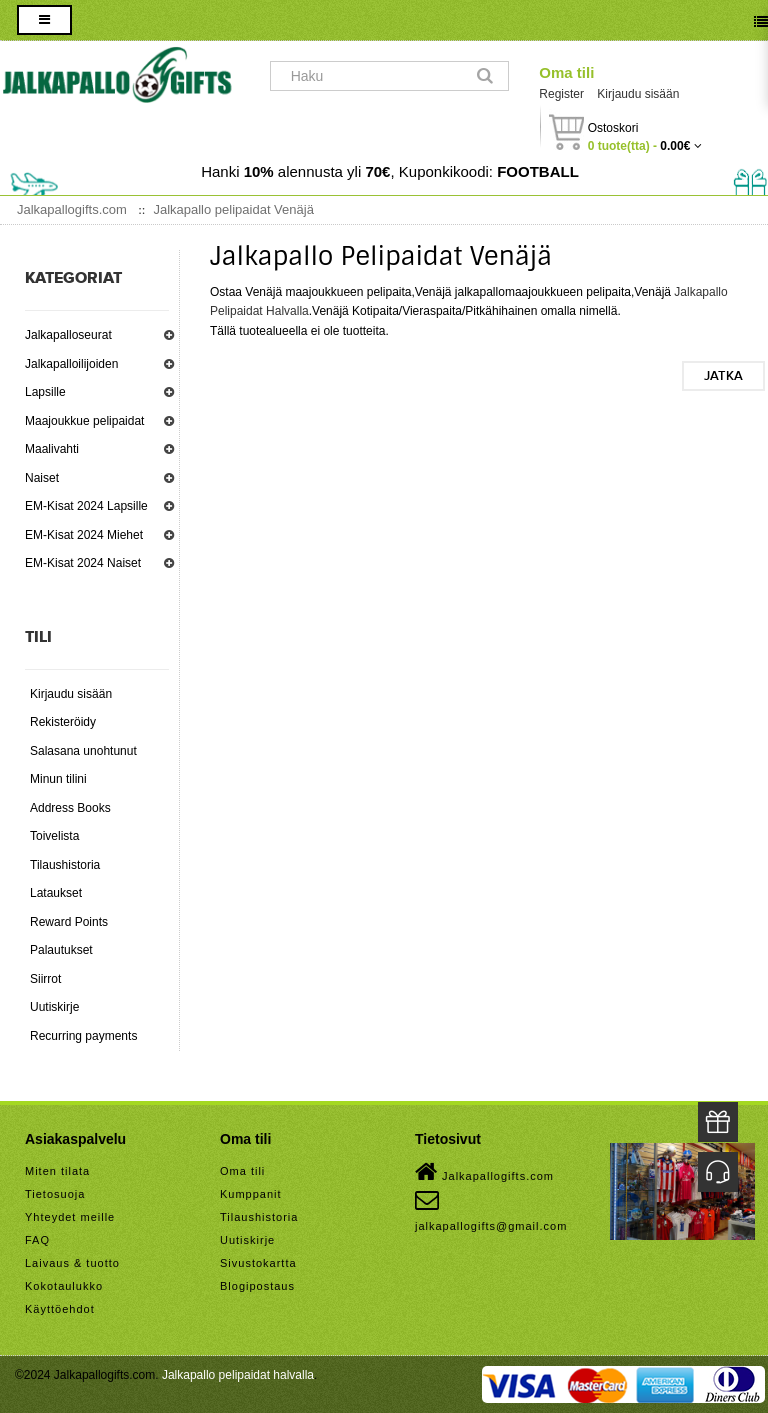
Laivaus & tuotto (72, 1263)
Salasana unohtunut (83, 751)
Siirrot (45, 979)
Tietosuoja (55, 1194)
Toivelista (54, 836)
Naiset (42, 478)
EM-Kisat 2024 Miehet (84, 535)
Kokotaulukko (64, 1286)
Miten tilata (57, 1171)
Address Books (70, 808)
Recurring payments (83, 1036)
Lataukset (56, 893)
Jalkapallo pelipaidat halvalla (238, 1375)
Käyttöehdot (60, 1309)
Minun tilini (58, 779)
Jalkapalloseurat (68, 335)
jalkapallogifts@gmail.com (491, 1210)
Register (561, 94)
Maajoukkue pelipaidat (84, 421)
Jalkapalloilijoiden (71, 364)
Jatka (723, 376)
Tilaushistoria (65, 865)
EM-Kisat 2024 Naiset (83, 563)
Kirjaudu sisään (638, 94)
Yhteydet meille (70, 1217)
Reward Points (69, 922)
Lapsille (45, 392)
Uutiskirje (54, 1007)
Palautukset (61, 950)
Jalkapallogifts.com (484, 1172)
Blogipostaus (257, 1286)
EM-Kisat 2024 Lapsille (86, 506)
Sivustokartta (258, 1263)
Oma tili (566, 72)
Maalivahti (52, 449)
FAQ (37, 1240)
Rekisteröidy (63, 722)
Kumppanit (251, 1194)
